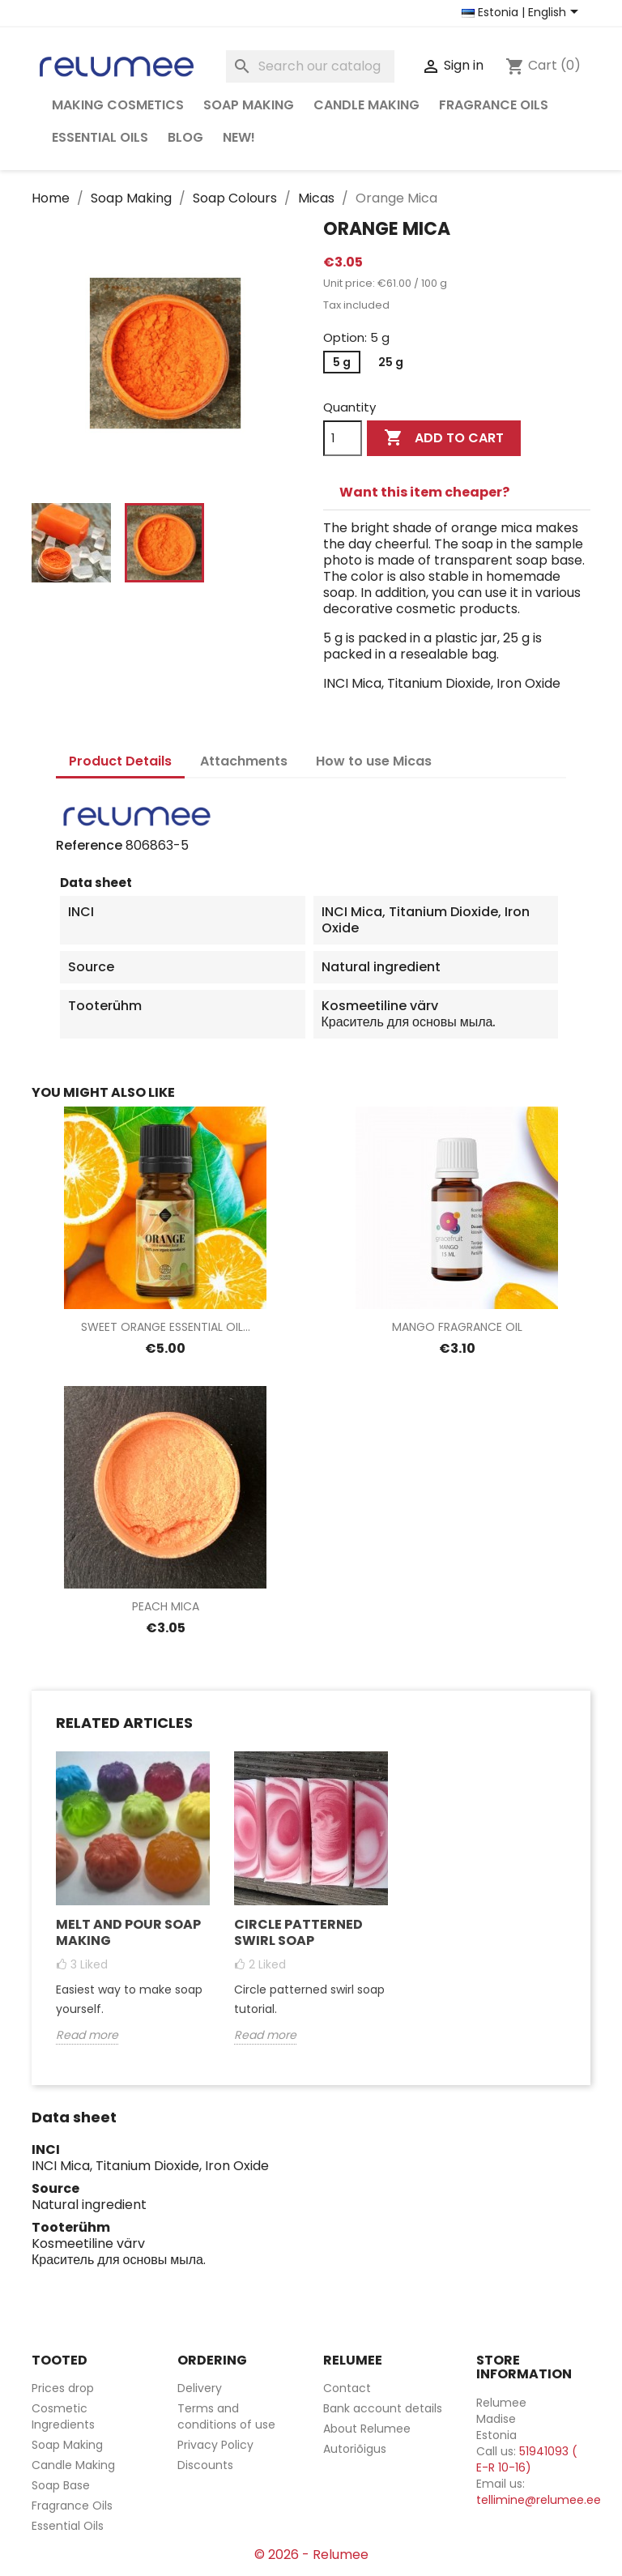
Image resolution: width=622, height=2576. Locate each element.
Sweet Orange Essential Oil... (165, 1327)
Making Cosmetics (118, 105)
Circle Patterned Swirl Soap (298, 1932)
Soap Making (248, 105)
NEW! (239, 137)
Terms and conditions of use (226, 2416)
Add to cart (444, 438)
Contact (347, 2388)
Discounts (205, 2465)
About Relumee (367, 2428)
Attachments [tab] (244, 761)
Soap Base (61, 2485)
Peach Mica (165, 1606)
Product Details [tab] (120, 761)
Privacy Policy (215, 2445)
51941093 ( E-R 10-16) (526, 2459)
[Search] (310, 66)
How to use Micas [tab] (374, 761)
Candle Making (366, 105)
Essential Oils (100, 137)
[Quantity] (342, 438)
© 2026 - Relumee (311, 2554)
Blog (185, 137)
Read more (87, 2035)
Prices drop (63, 2388)
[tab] (456, 493)
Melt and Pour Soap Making (128, 1932)
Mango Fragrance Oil (457, 1327)
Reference (89, 846)
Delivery (199, 2388)
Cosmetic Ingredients (63, 2416)
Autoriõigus (354, 2449)
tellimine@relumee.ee (538, 2500)
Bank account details (382, 2408)
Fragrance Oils (493, 105)
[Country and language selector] (522, 13)
